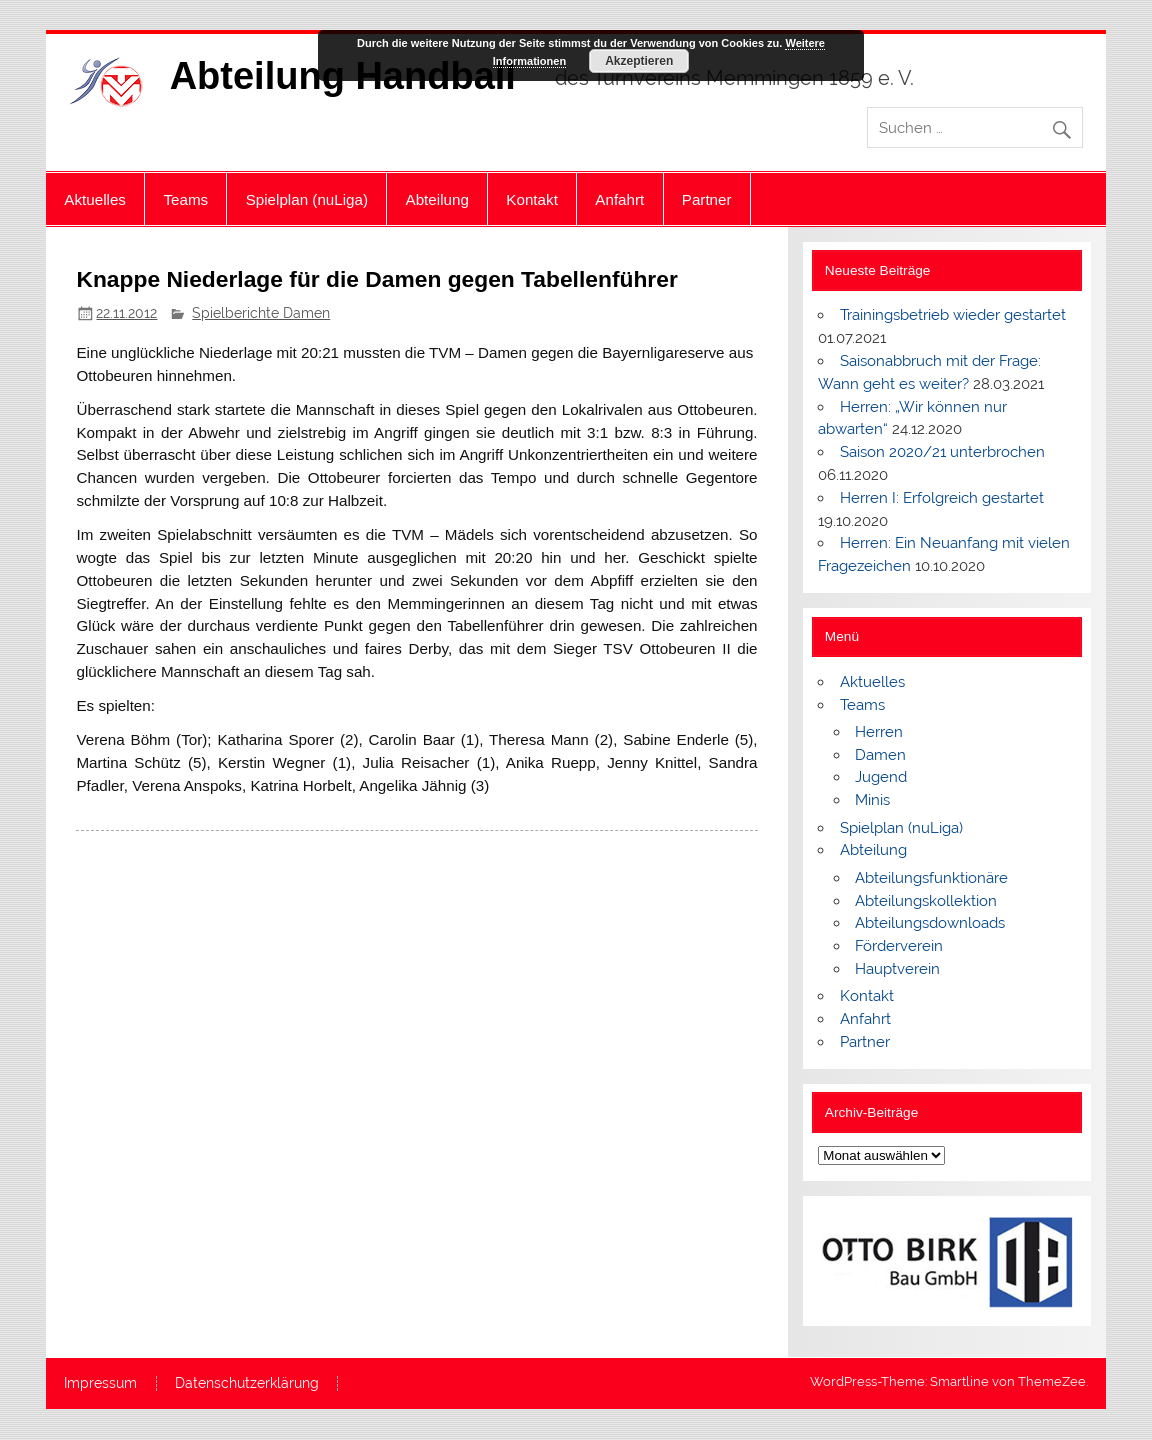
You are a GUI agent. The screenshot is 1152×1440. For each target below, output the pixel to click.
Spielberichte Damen (261, 313)
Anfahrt (619, 199)
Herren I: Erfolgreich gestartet (942, 498)
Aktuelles (95, 199)
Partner (707, 199)
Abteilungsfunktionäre (931, 878)
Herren (879, 732)
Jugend (881, 777)
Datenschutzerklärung (247, 1384)
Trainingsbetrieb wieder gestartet (953, 315)
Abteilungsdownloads (930, 923)
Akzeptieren (639, 61)
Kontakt (532, 199)
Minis (872, 800)
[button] (849, 1261)
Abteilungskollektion (926, 901)
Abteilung (437, 199)
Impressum (100, 1384)
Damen (880, 755)
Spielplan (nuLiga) (307, 199)
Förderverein (899, 946)
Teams (185, 199)
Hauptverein (897, 969)
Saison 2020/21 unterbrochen (942, 452)
